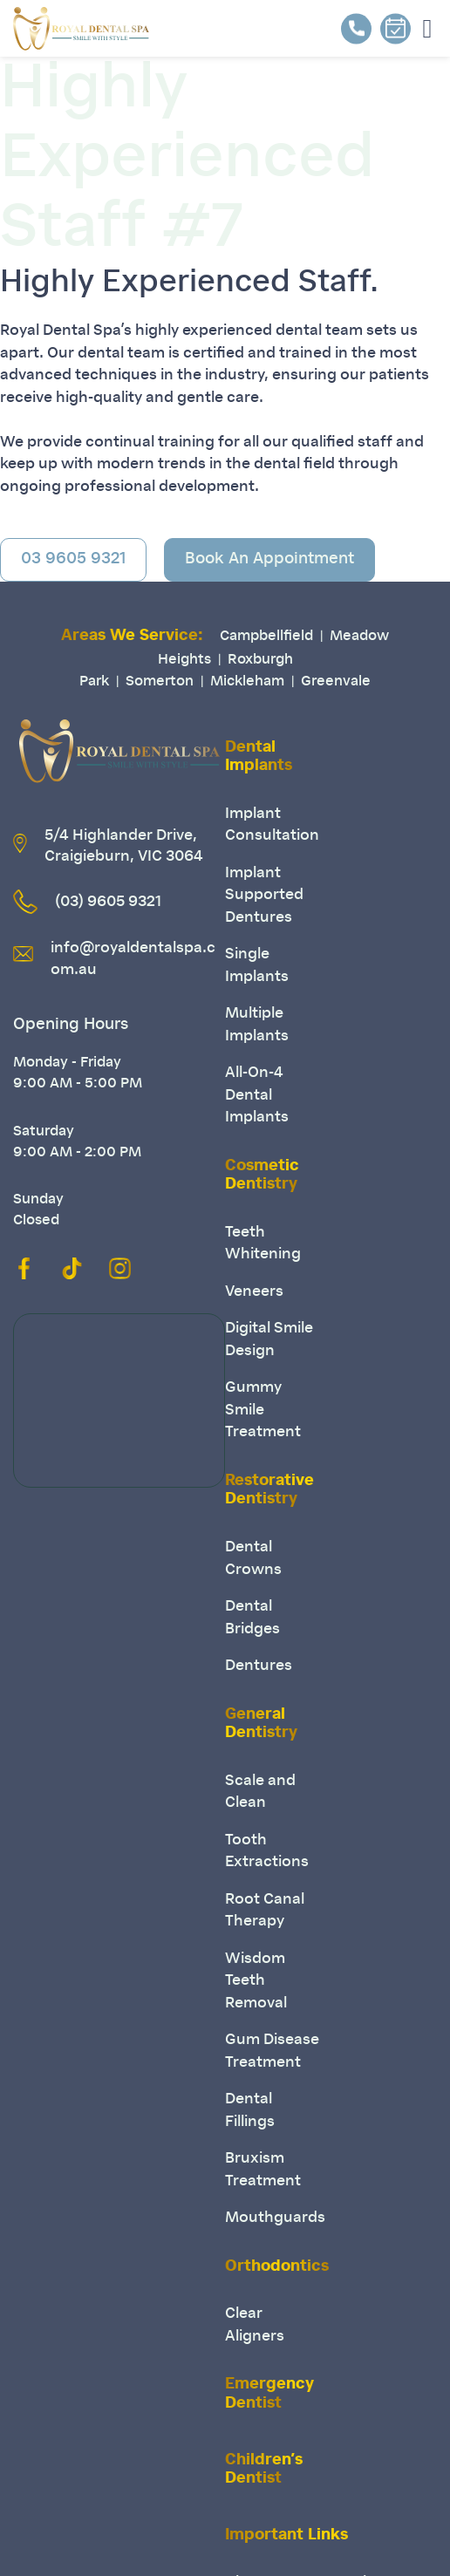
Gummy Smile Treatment (263, 1410)
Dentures (258, 1666)
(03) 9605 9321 (108, 902)
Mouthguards (275, 2218)
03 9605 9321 (73, 560)
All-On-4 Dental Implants (257, 1095)
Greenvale (336, 682)
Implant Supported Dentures (264, 895)
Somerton (160, 682)
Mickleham (247, 682)
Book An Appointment (269, 560)
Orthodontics (277, 2267)
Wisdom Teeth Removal (256, 1981)
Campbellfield (266, 637)
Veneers (254, 1292)
